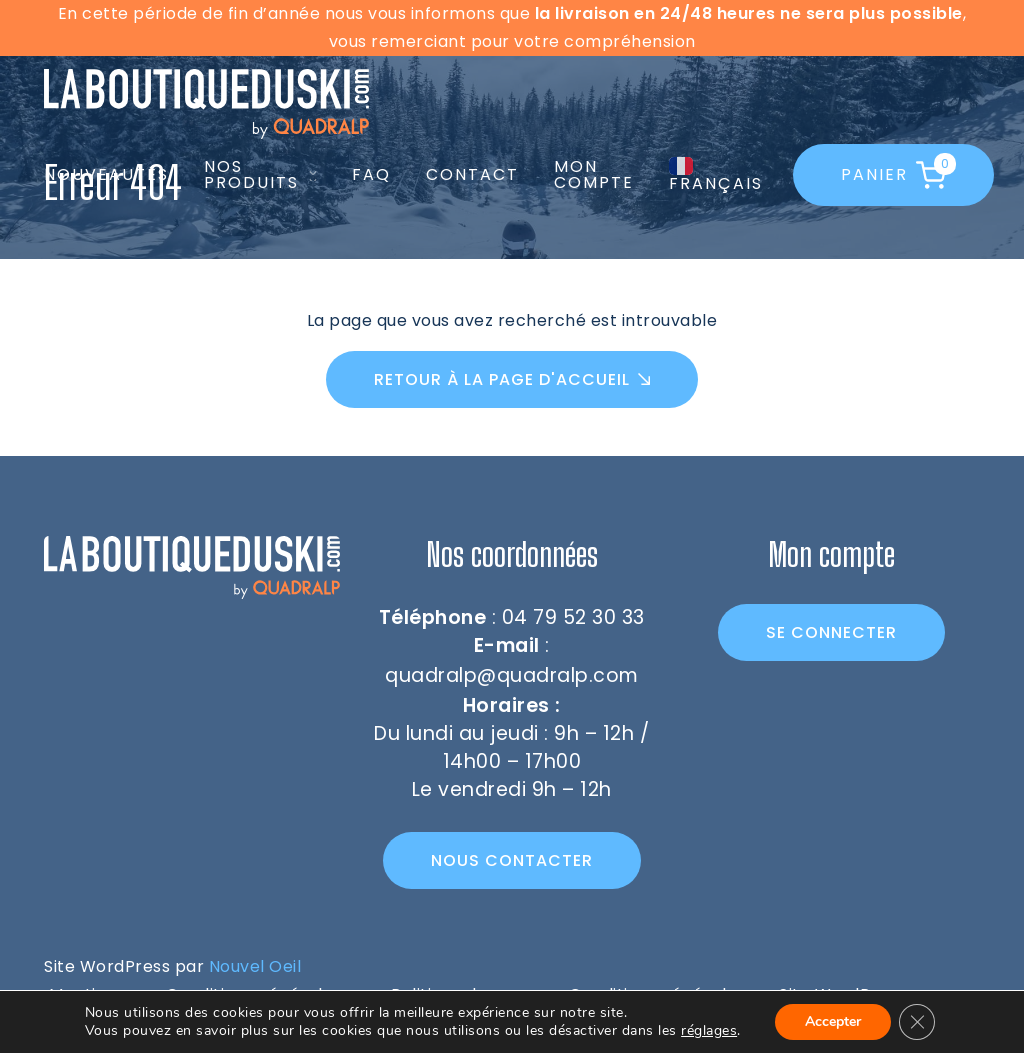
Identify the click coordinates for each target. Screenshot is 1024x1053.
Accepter (833, 1021)
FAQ (371, 174)
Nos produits (251, 175)
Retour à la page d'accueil (502, 379)
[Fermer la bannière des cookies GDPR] (917, 1022)
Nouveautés (106, 174)
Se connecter (831, 632)
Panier (895, 172)
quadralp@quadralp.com (512, 675)
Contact (472, 174)
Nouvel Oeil (255, 966)
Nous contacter (512, 860)
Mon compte (594, 174)
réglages (709, 1031)
